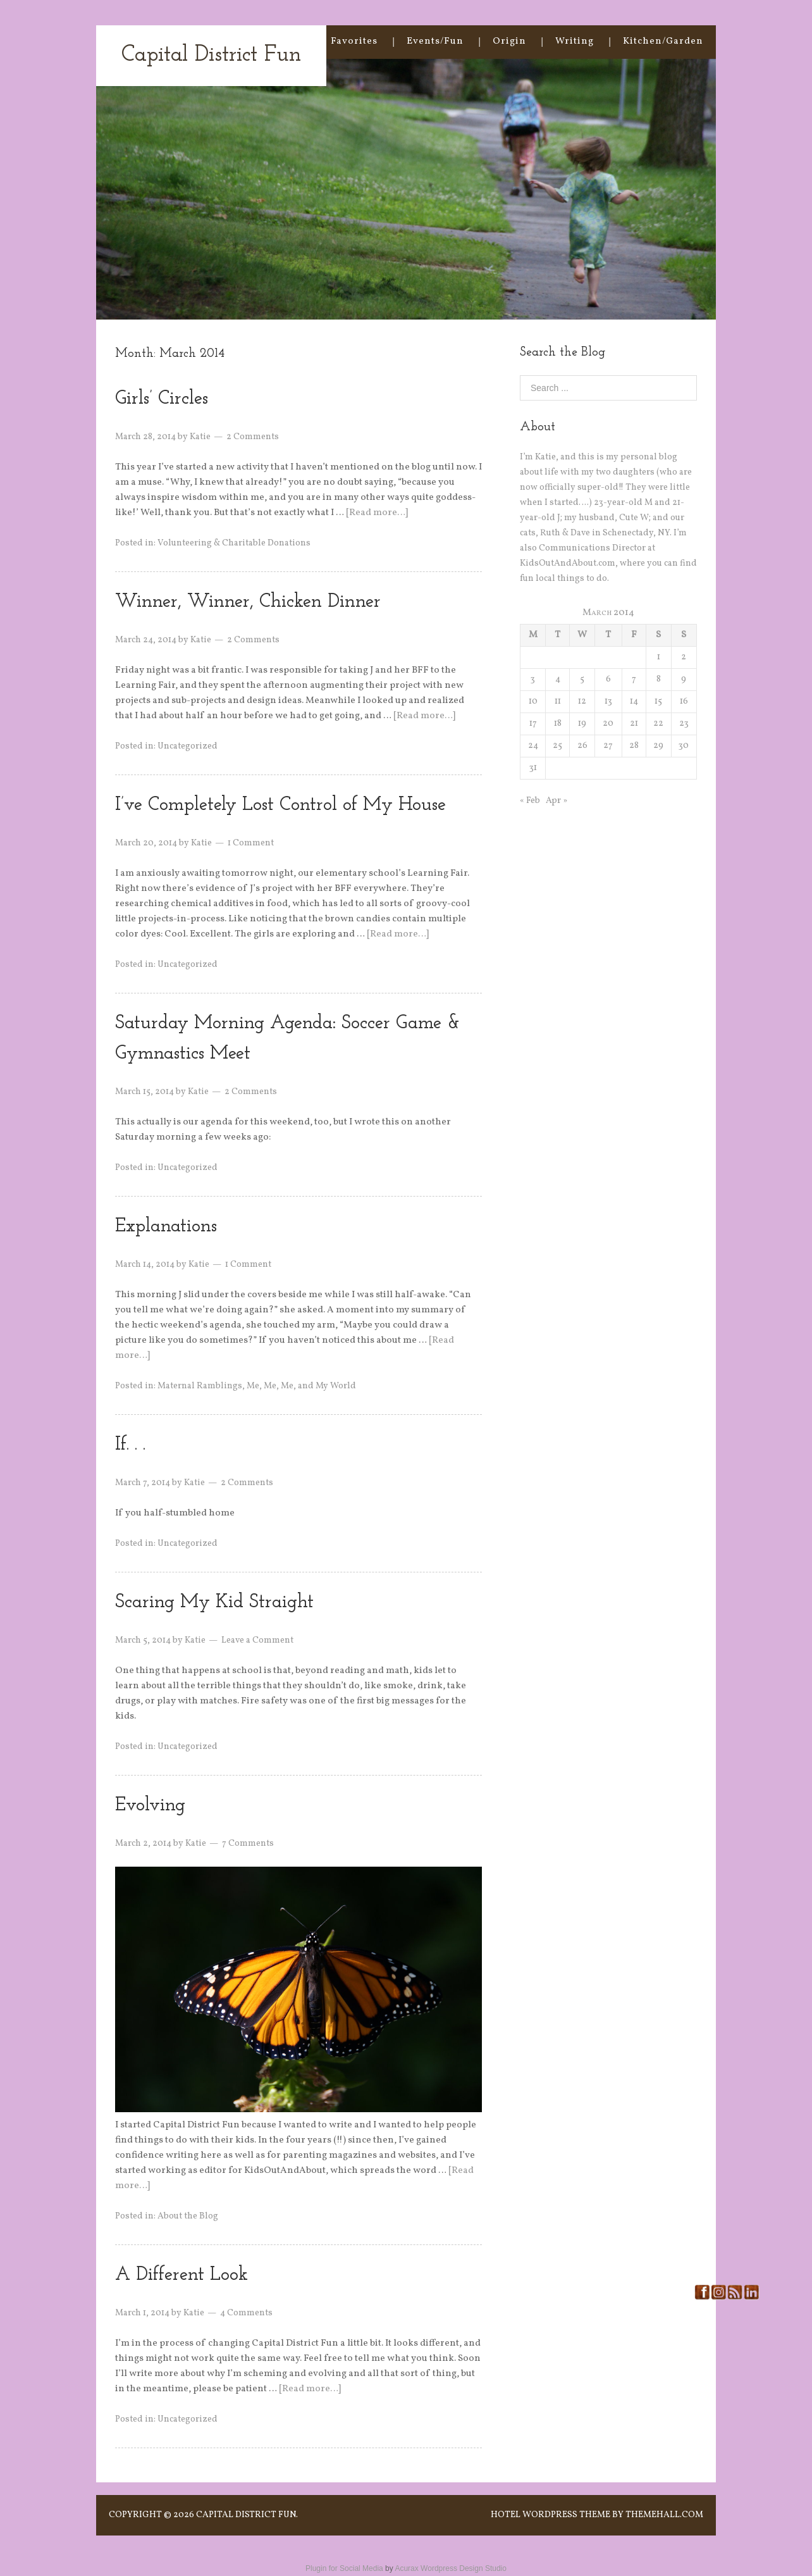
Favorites (354, 41)
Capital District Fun (211, 55)
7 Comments (248, 1844)
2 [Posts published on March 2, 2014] (683, 657)
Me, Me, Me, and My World (301, 1386)
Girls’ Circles (161, 399)
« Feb (530, 801)
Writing (574, 41)
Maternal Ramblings (199, 1386)
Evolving (150, 1805)
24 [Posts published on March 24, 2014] (533, 746)
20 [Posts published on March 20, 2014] (608, 724)
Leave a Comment (257, 1640)
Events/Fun (435, 41)
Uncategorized (187, 746)
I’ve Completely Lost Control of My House (280, 805)
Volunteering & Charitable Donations (234, 543)
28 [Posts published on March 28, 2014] (634, 746)
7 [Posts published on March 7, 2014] (634, 679)
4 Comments (246, 2313)
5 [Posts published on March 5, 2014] (582, 679)
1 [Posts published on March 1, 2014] (658, 657)
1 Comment (251, 843)
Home (287, 41)
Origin (509, 41)
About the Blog (187, 2216)
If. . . (130, 1445)
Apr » (556, 801)
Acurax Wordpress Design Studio (451, 2568)
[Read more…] (377, 513)
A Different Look (181, 2275)
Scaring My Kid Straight (214, 1602)
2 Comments (252, 437)
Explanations (166, 1226)
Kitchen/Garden (663, 41)
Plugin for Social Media (344, 2568)
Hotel (505, 2515)
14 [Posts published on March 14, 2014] (634, 701)
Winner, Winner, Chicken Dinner (248, 602)
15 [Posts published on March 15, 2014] (658, 701)
